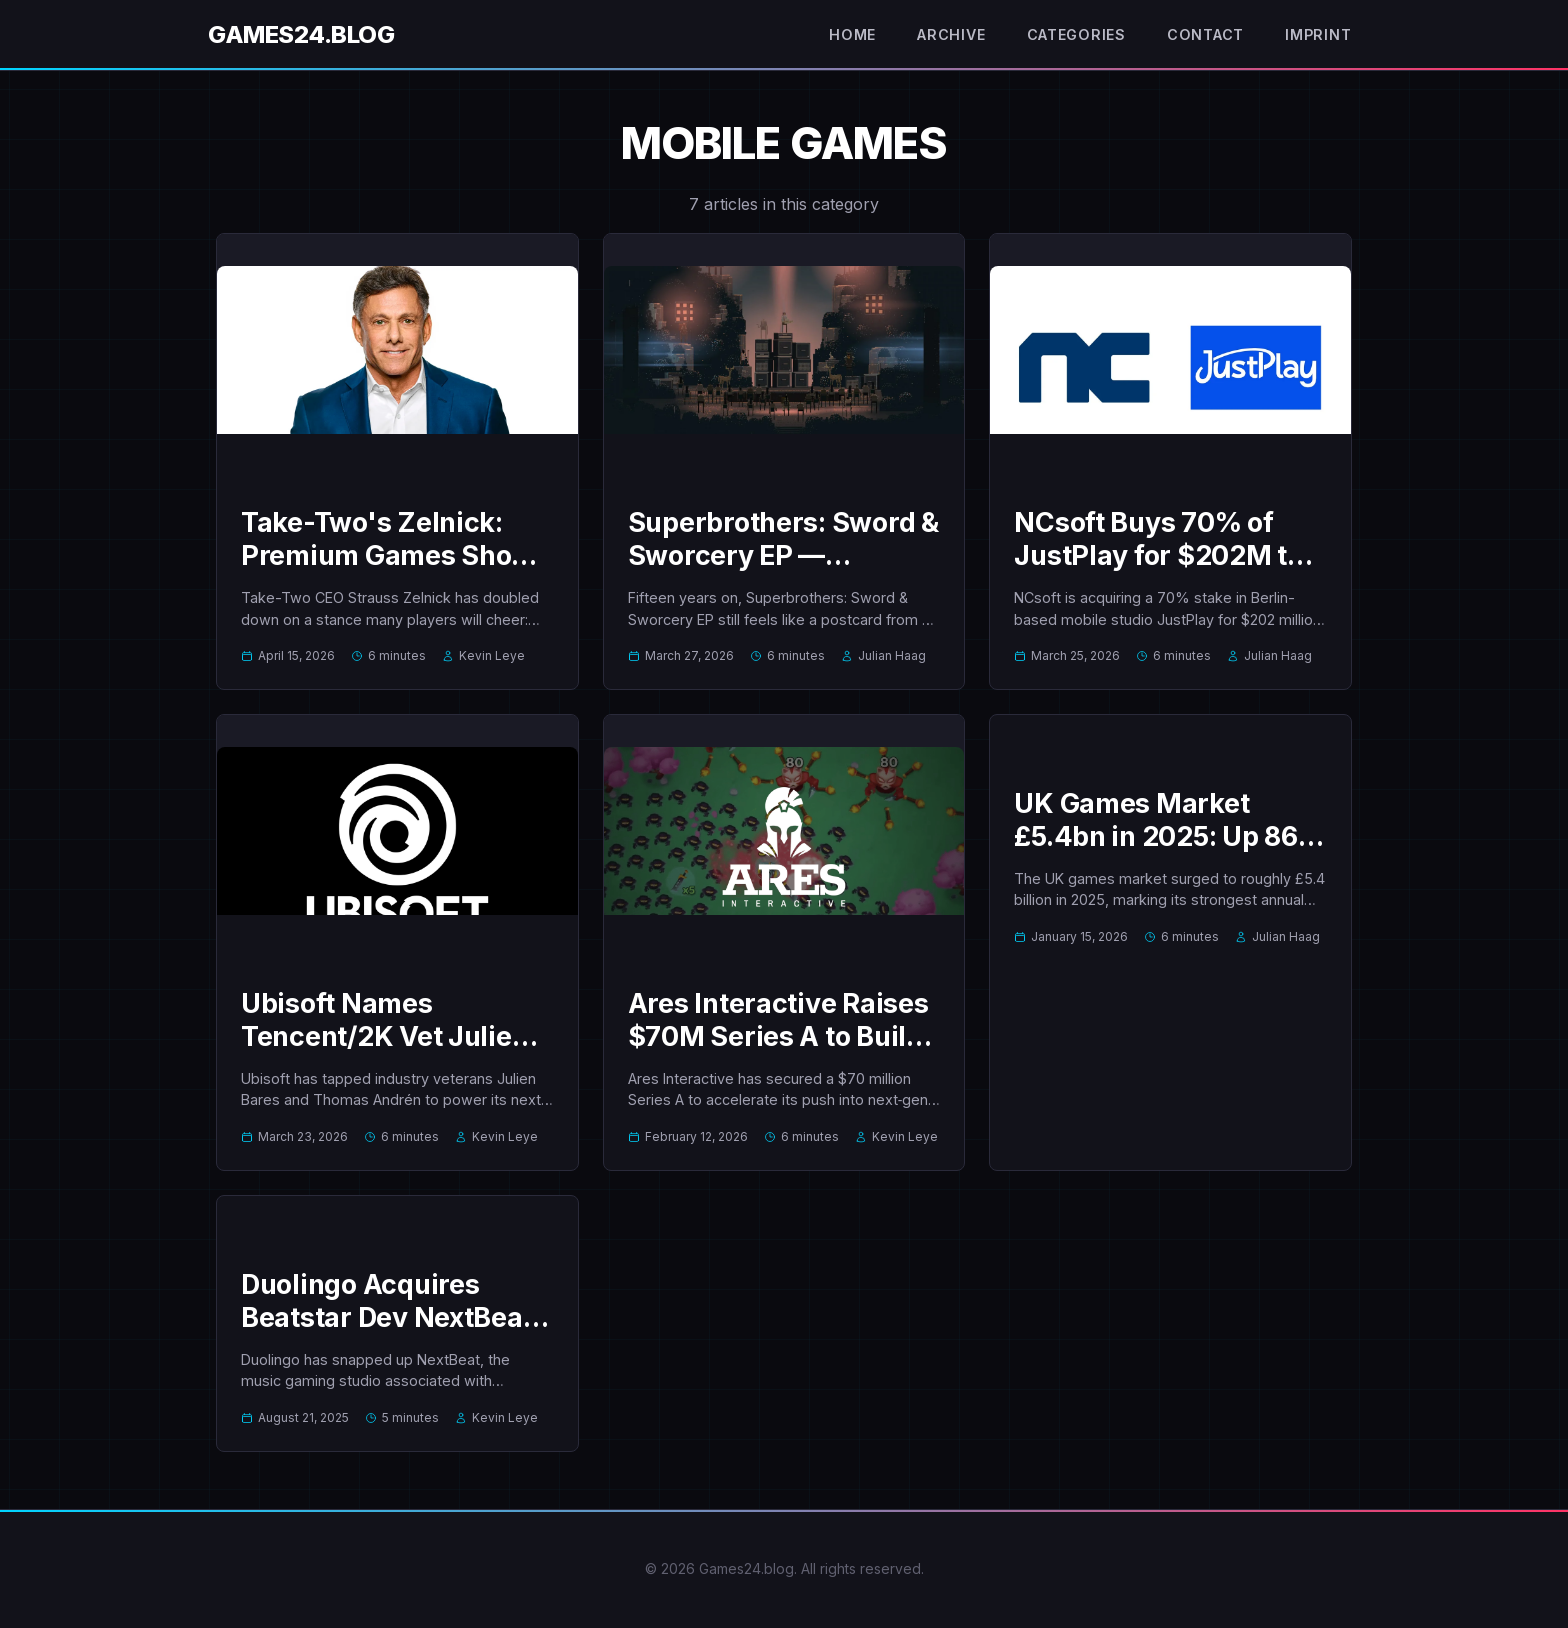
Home (838, 35)
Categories (1069, 35)
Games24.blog (301, 34)
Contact (1199, 35)
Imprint (1316, 35)
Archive (941, 35)
